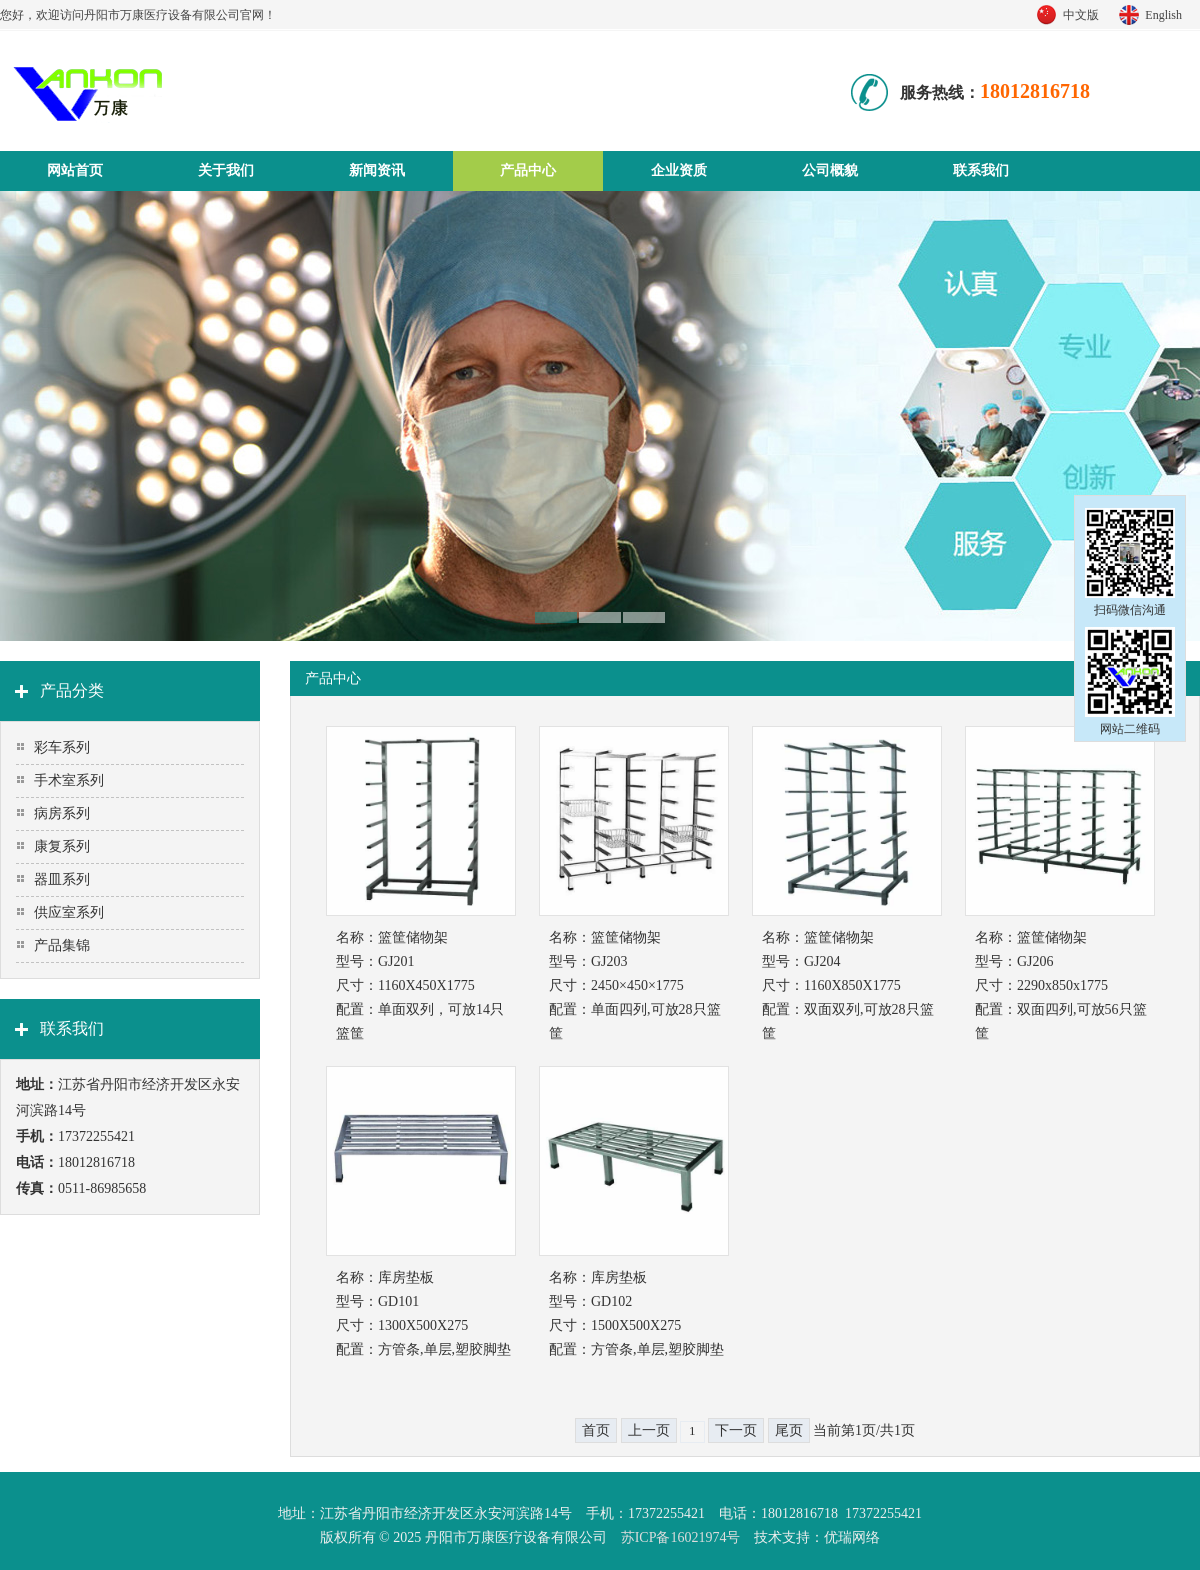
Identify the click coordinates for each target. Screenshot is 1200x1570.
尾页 (789, 1430)
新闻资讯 (377, 170)
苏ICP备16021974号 (681, 1537)
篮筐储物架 (413, 937)
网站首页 (75, 170)
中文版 (1081, 15)
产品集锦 (62, 945)
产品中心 (528, 170)
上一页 (649, 1430)
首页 (596, 1430)
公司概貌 (830, 170)
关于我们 (226, 170)
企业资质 (679, 170)
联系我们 (981, 170)
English (1163, 15)
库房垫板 (406, 1277)
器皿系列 (62, 879)
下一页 (736, 1430)
